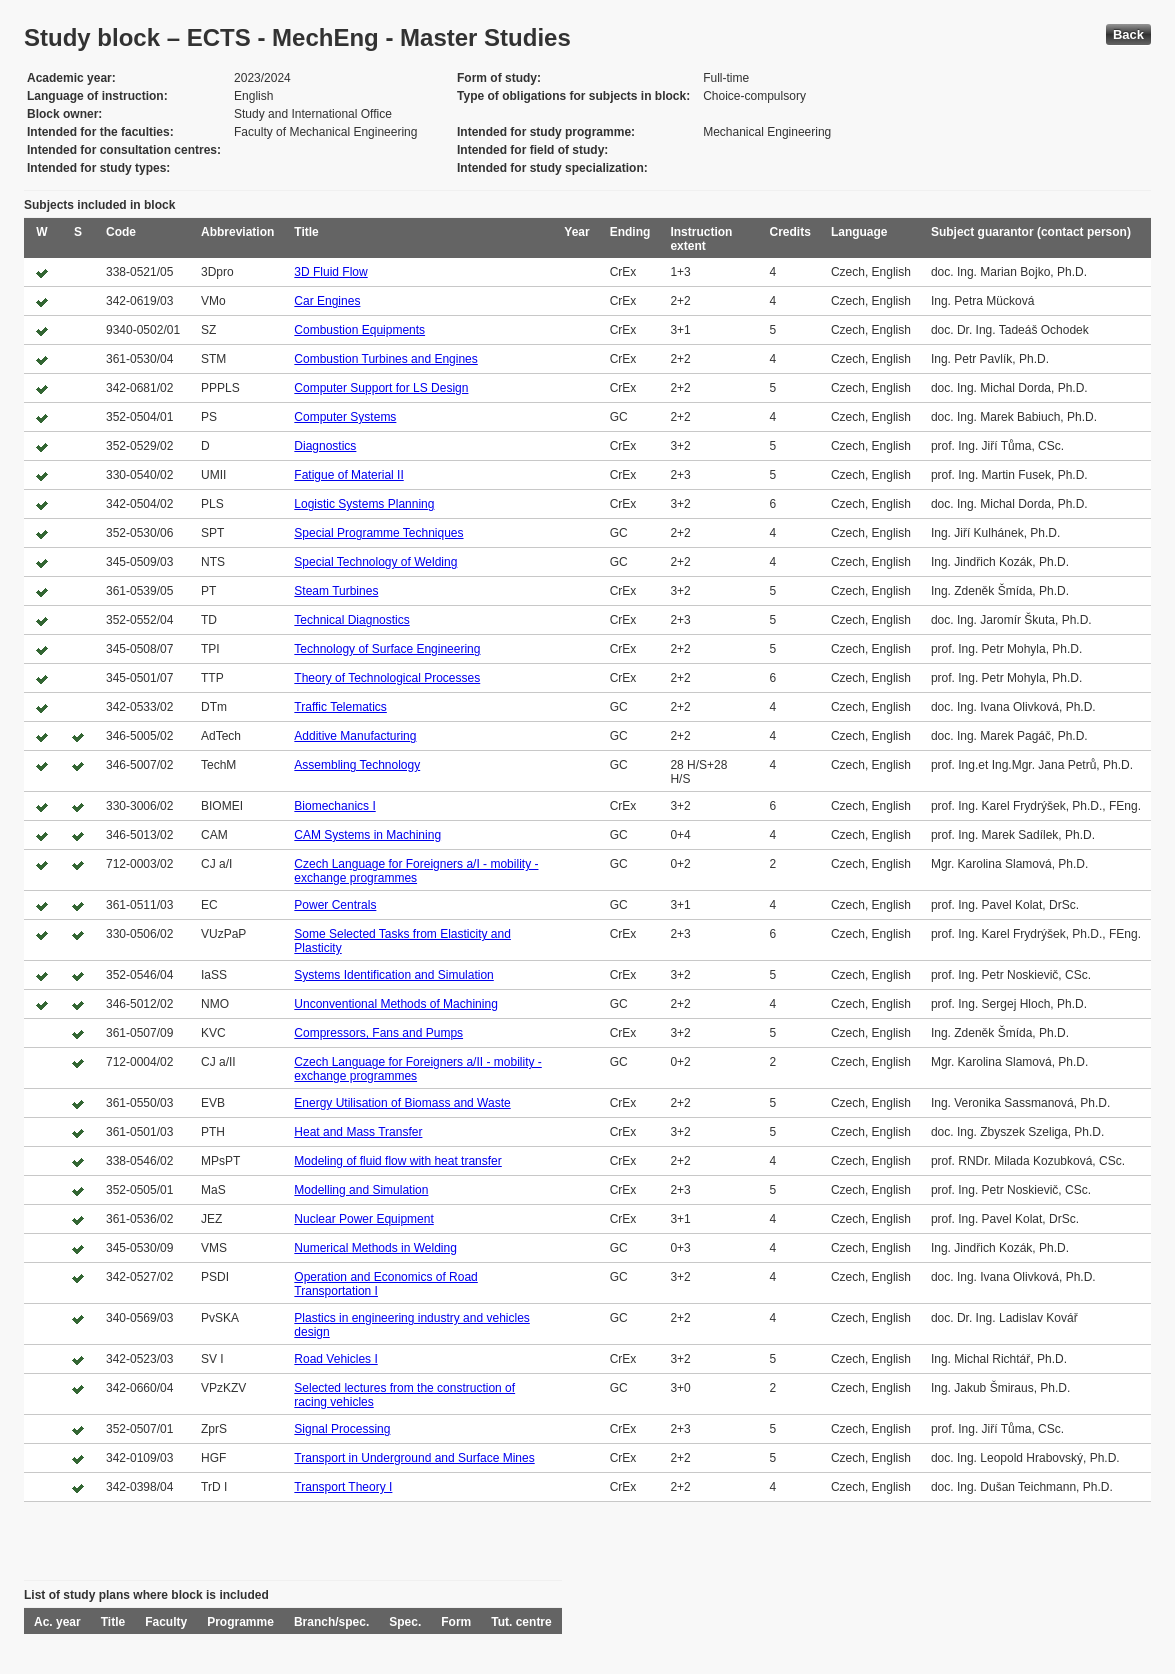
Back (1128, 34)
